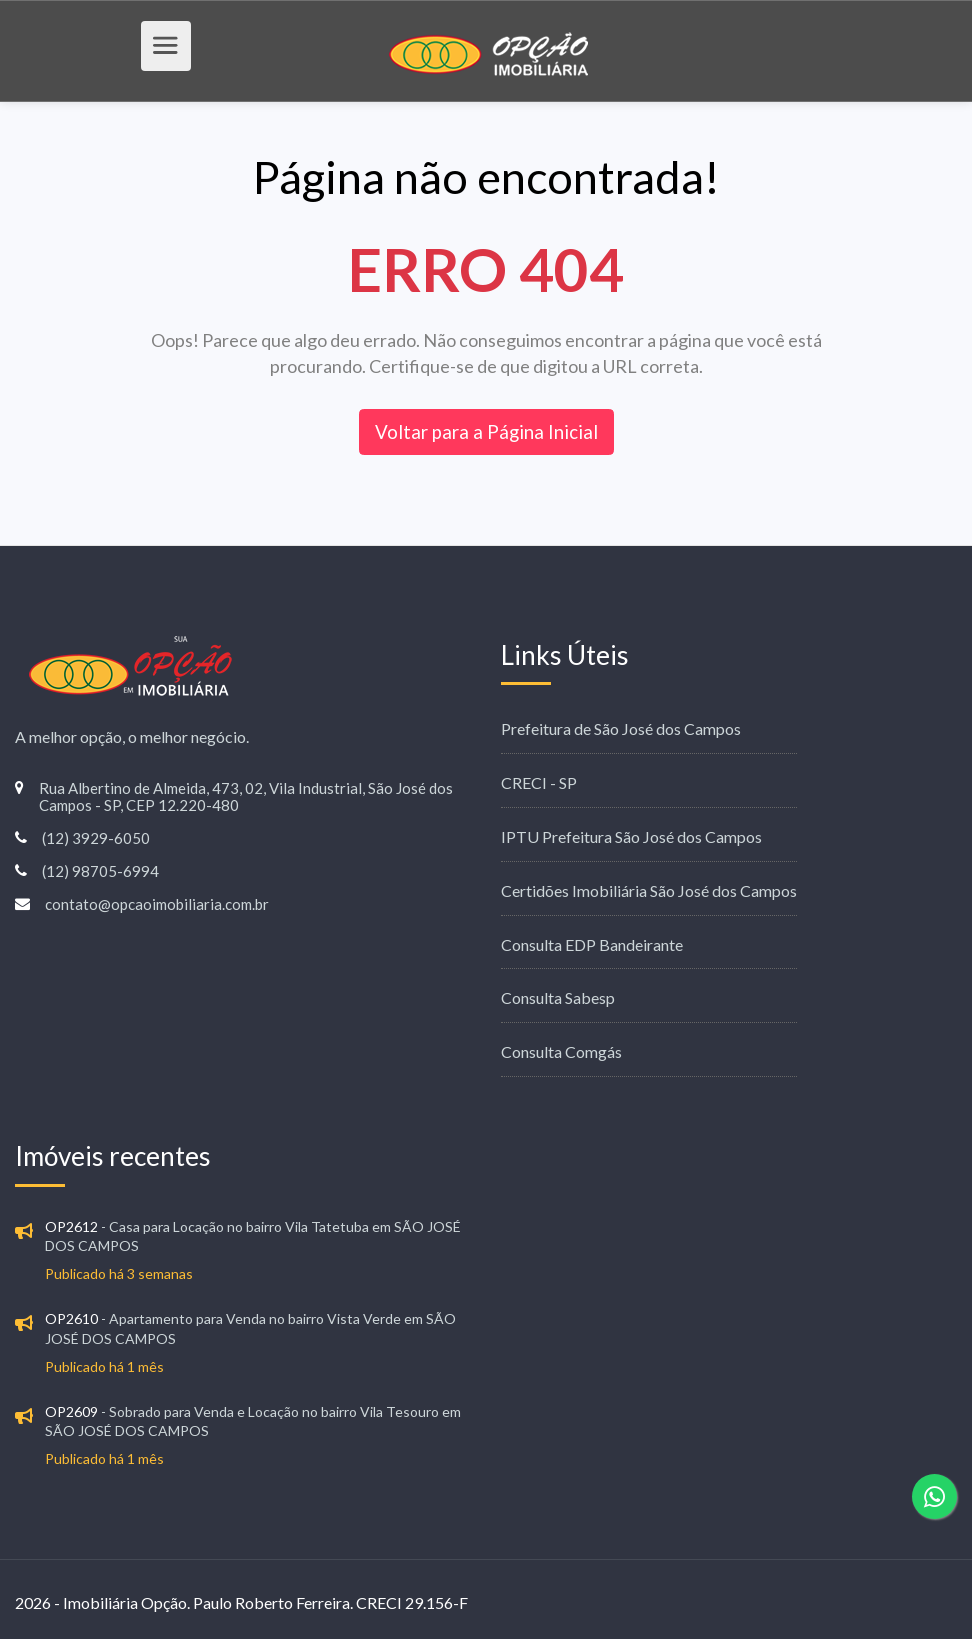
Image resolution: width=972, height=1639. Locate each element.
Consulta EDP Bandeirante (592, 944)
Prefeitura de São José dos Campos (621, 728)
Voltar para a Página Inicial (486, 431)
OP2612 (71, 1226)
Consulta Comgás (561, 1051)
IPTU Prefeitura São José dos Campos (631, 836)
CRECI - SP (539, 782)
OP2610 (71, 1318)
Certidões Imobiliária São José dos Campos (649, 890)
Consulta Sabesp (558, 997)
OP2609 (71, 1411)
